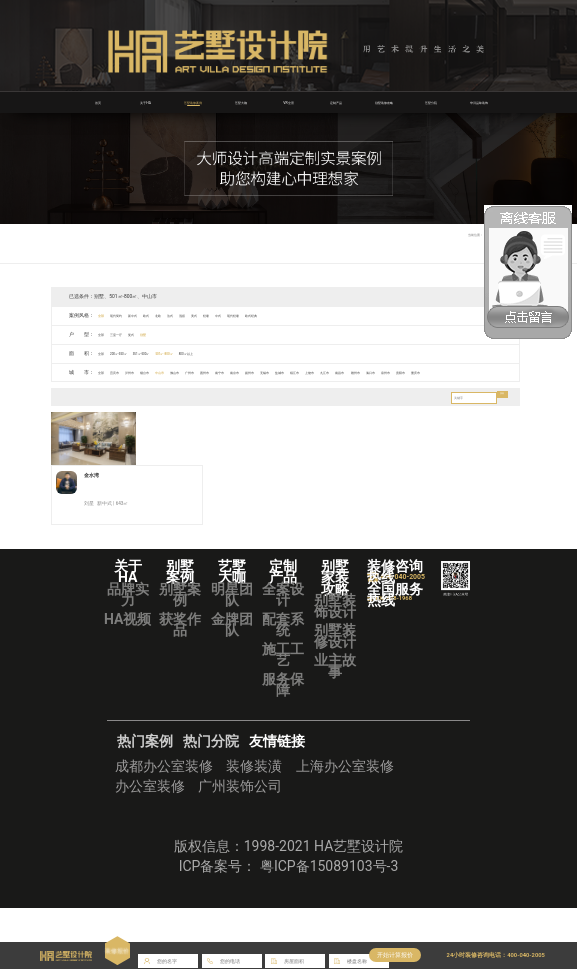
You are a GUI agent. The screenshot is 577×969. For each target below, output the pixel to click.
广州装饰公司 (240, 846)
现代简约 (129, 315)
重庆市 (160, 389)
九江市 (466, 372)
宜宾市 (126, 372)
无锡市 (369, 372)
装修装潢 (254, 826)
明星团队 (232, 655)
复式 (153, 334)
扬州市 (344, 372)
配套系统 (283, 685)
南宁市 (296, 372)
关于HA (146, 102)
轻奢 (274, 315)
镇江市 (417, 372)
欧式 (177, 315)
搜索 (498, 415)
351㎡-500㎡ (170, 353)
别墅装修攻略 (384, 102)
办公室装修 (150, 846)
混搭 (235, 315)
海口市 (87, 389)
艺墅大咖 (241, 102)
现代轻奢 (317, 315)
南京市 (320, 372)
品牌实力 (128, 655)
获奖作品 (180, 685)
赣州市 (63, 389)
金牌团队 (232, 685)
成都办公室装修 (164, 826)
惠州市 (272, 372)
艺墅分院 (431, 102)
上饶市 (442, 372)
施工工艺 (283, 715)
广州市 (247, 372)
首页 (98, 102)
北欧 (197, 315)
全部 (105, 315)
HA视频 (127, 679)
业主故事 (335, 727)
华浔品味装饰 (479, 102)
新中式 (155, 315)
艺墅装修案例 (193, 102)
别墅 (172, 334)
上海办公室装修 (345, 826)
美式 (255, 315)
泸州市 (150, 372)
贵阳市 (136, 389)
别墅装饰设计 (335, 667)
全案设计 (283, 655)
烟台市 (174, 372)
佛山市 (223, 372)
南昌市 (490, 372)
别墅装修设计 (335, 697)
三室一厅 (129, 334)
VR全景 (288, 102)
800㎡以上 (242, 353)
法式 (216, 315)
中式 (293, 315)
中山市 (199, 372)
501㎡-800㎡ (207, 353)
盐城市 (393, 372)
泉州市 (112, 389)
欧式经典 (347, 315)
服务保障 (283, 745)
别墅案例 (180, 655)
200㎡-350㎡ (133, 353)
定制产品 (336, 102)
